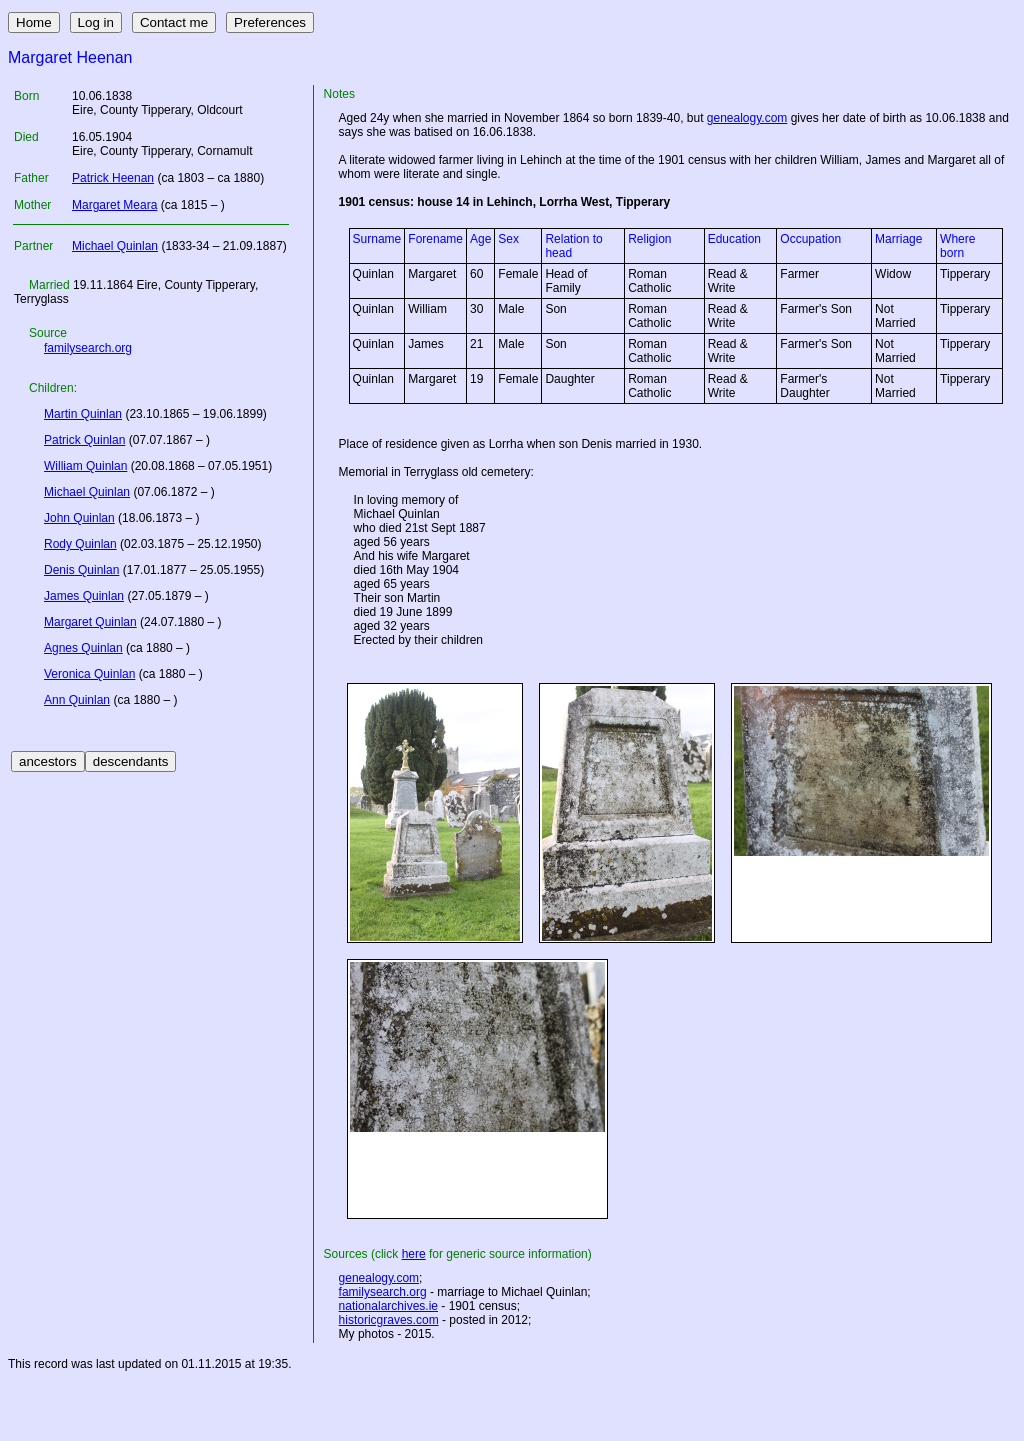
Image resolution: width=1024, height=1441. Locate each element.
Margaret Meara (114, 205)
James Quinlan (84, 596)
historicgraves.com (389, 1320)
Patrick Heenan (113, 178)
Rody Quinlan (80, 544)
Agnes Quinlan (83, 648)
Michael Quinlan (115, 246)
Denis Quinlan (81, 570)
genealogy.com (747, 118)
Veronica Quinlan (89, 674)
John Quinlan (79, 518)
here (414, 1254)
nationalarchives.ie (388, 1306)
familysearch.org (88, 348)
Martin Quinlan (83, 414)
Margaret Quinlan (90, 622)
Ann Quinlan (77, 700)
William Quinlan (85, 466)
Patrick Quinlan (84, 440)
